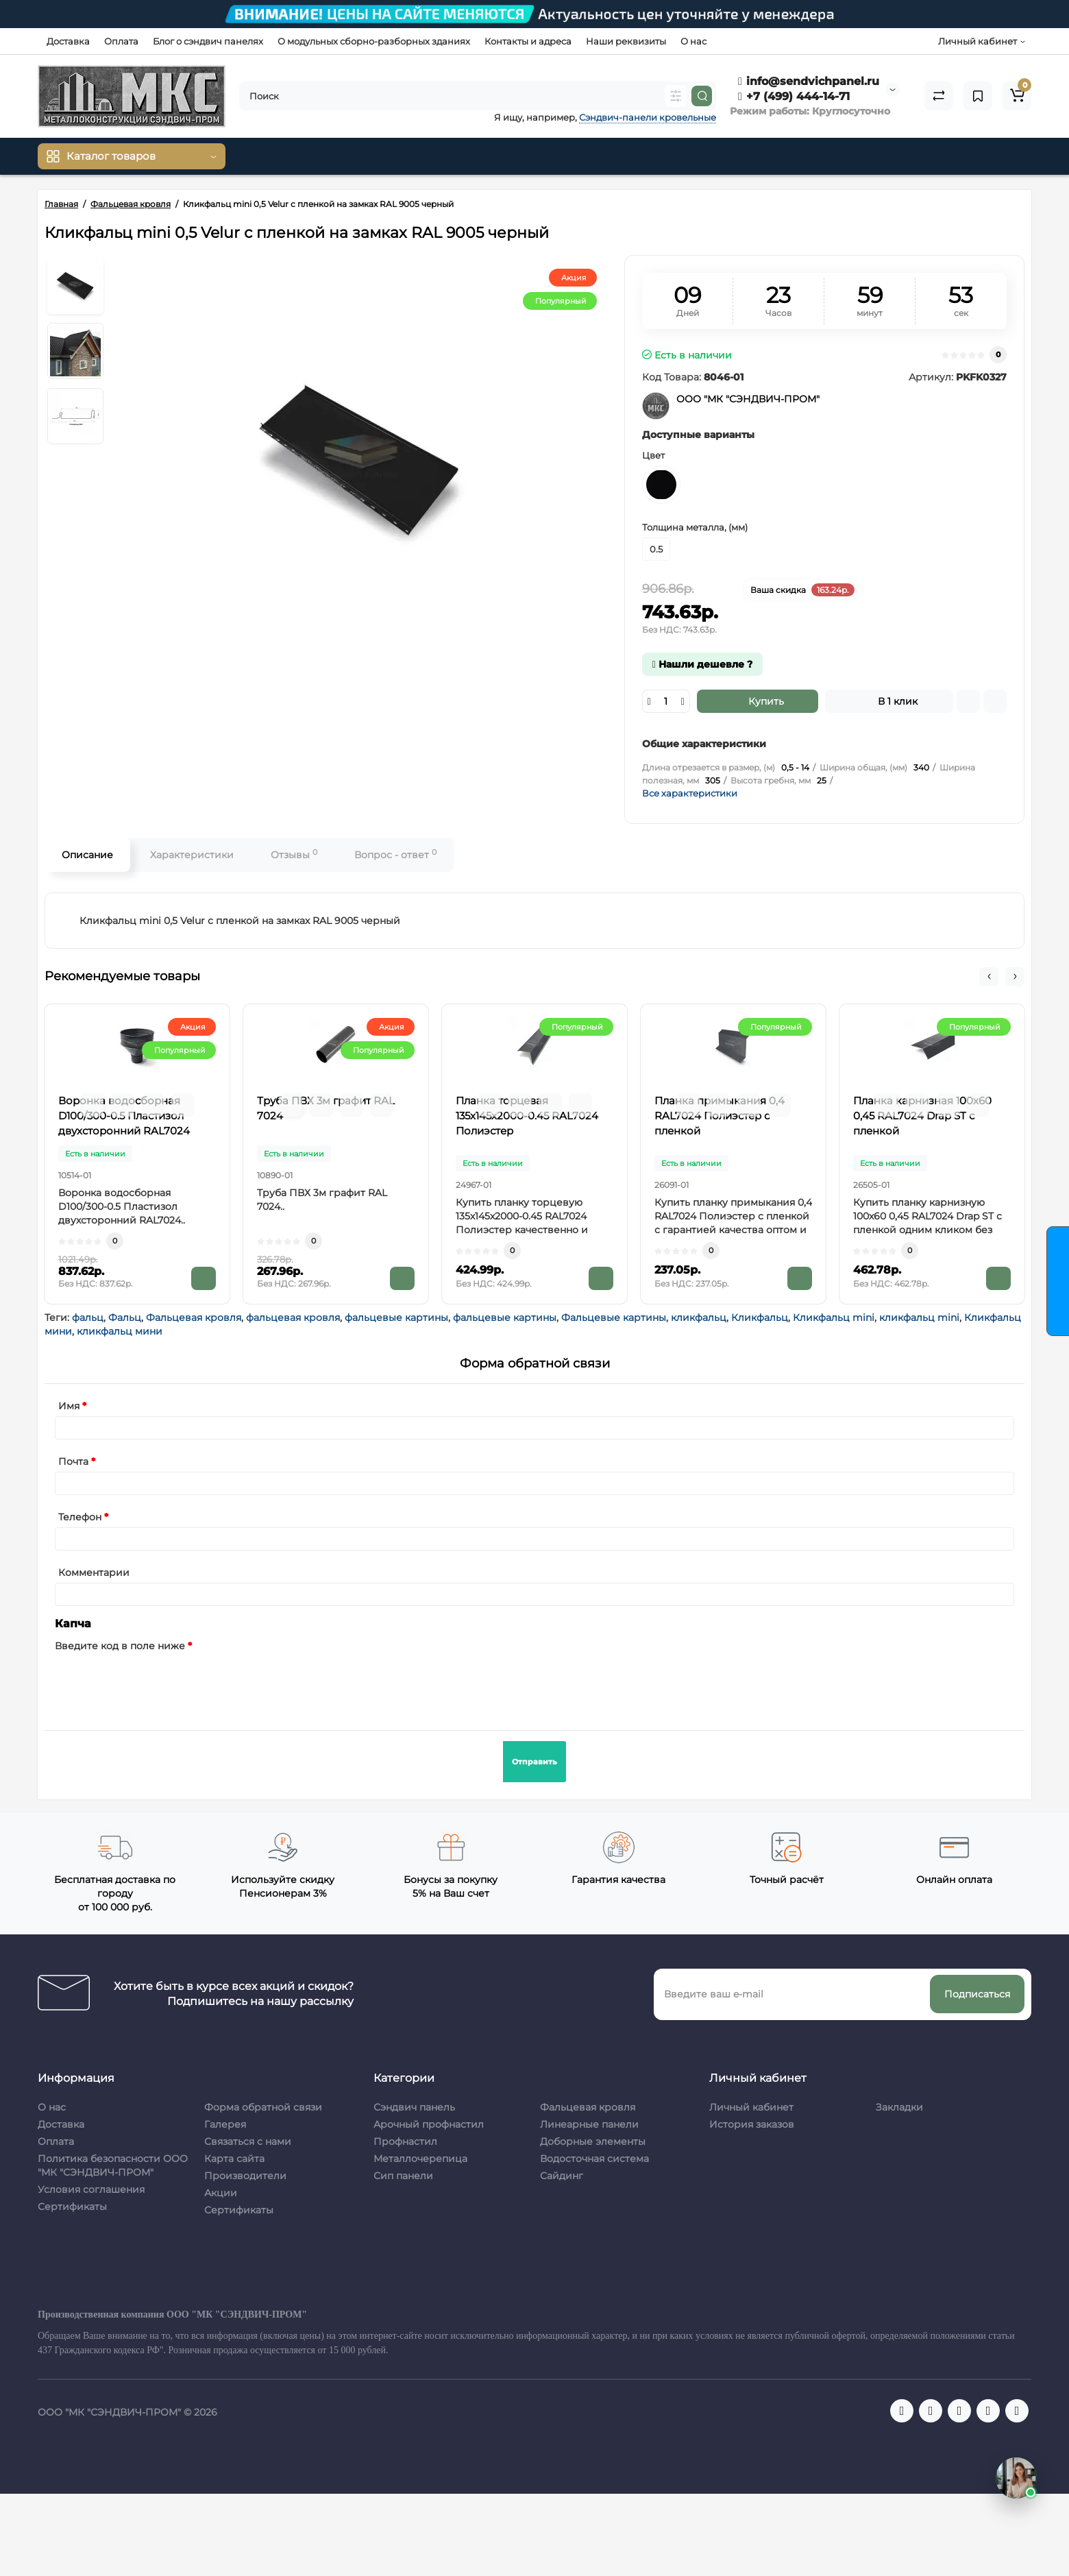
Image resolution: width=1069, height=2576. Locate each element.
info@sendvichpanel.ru (808, 81)
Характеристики (192, 855)
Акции (220, 2193)
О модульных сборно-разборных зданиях (374, 41)
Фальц (124, 1317)
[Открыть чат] (1016, 2478)
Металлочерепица (420, 2158)
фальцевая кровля (293, 1317)
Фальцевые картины (613, 1317)
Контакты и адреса (528, 41)
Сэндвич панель (414, 2107)
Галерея (225, 2124)
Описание (87, 855)
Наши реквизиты (626, 41)
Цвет (653, 455)
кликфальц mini (919, 1317)
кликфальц (698, 1317)
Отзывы (294, 854)
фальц (87, 1317)
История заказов (751, 2124)
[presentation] (159, 1683)
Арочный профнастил (428, 2124)
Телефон (79, 1517)
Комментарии (94, 1572)
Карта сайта (234, 2158)
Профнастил (405, 2141)
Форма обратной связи (263, 2107)
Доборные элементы (593, 2141)
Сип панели (403, 2176)
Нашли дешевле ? (702, 664)
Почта (73, 1461)
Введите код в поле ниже (120, 1646)
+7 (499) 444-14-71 (794, 96)
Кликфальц (759, 1317)
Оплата (121, 41)
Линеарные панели (589, 2124)
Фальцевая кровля (193, 1317)
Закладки (899, 2107)
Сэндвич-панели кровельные (647, 117)
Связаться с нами (247, 2141)
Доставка (68, 41)
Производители (245, 2176)
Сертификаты (72, 2206)
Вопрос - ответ (395, 854)
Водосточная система (594, 2158)
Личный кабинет (751, 2107)
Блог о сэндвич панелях (208, 41)
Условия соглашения (91, 2189)
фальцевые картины (396, 1317)
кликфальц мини (119, 1331)
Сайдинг (561, 2176)
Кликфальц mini (833, 1317)
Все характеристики (689, 793)
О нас (693, 41)
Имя (68, 1406)
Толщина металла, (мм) (695, 527)
